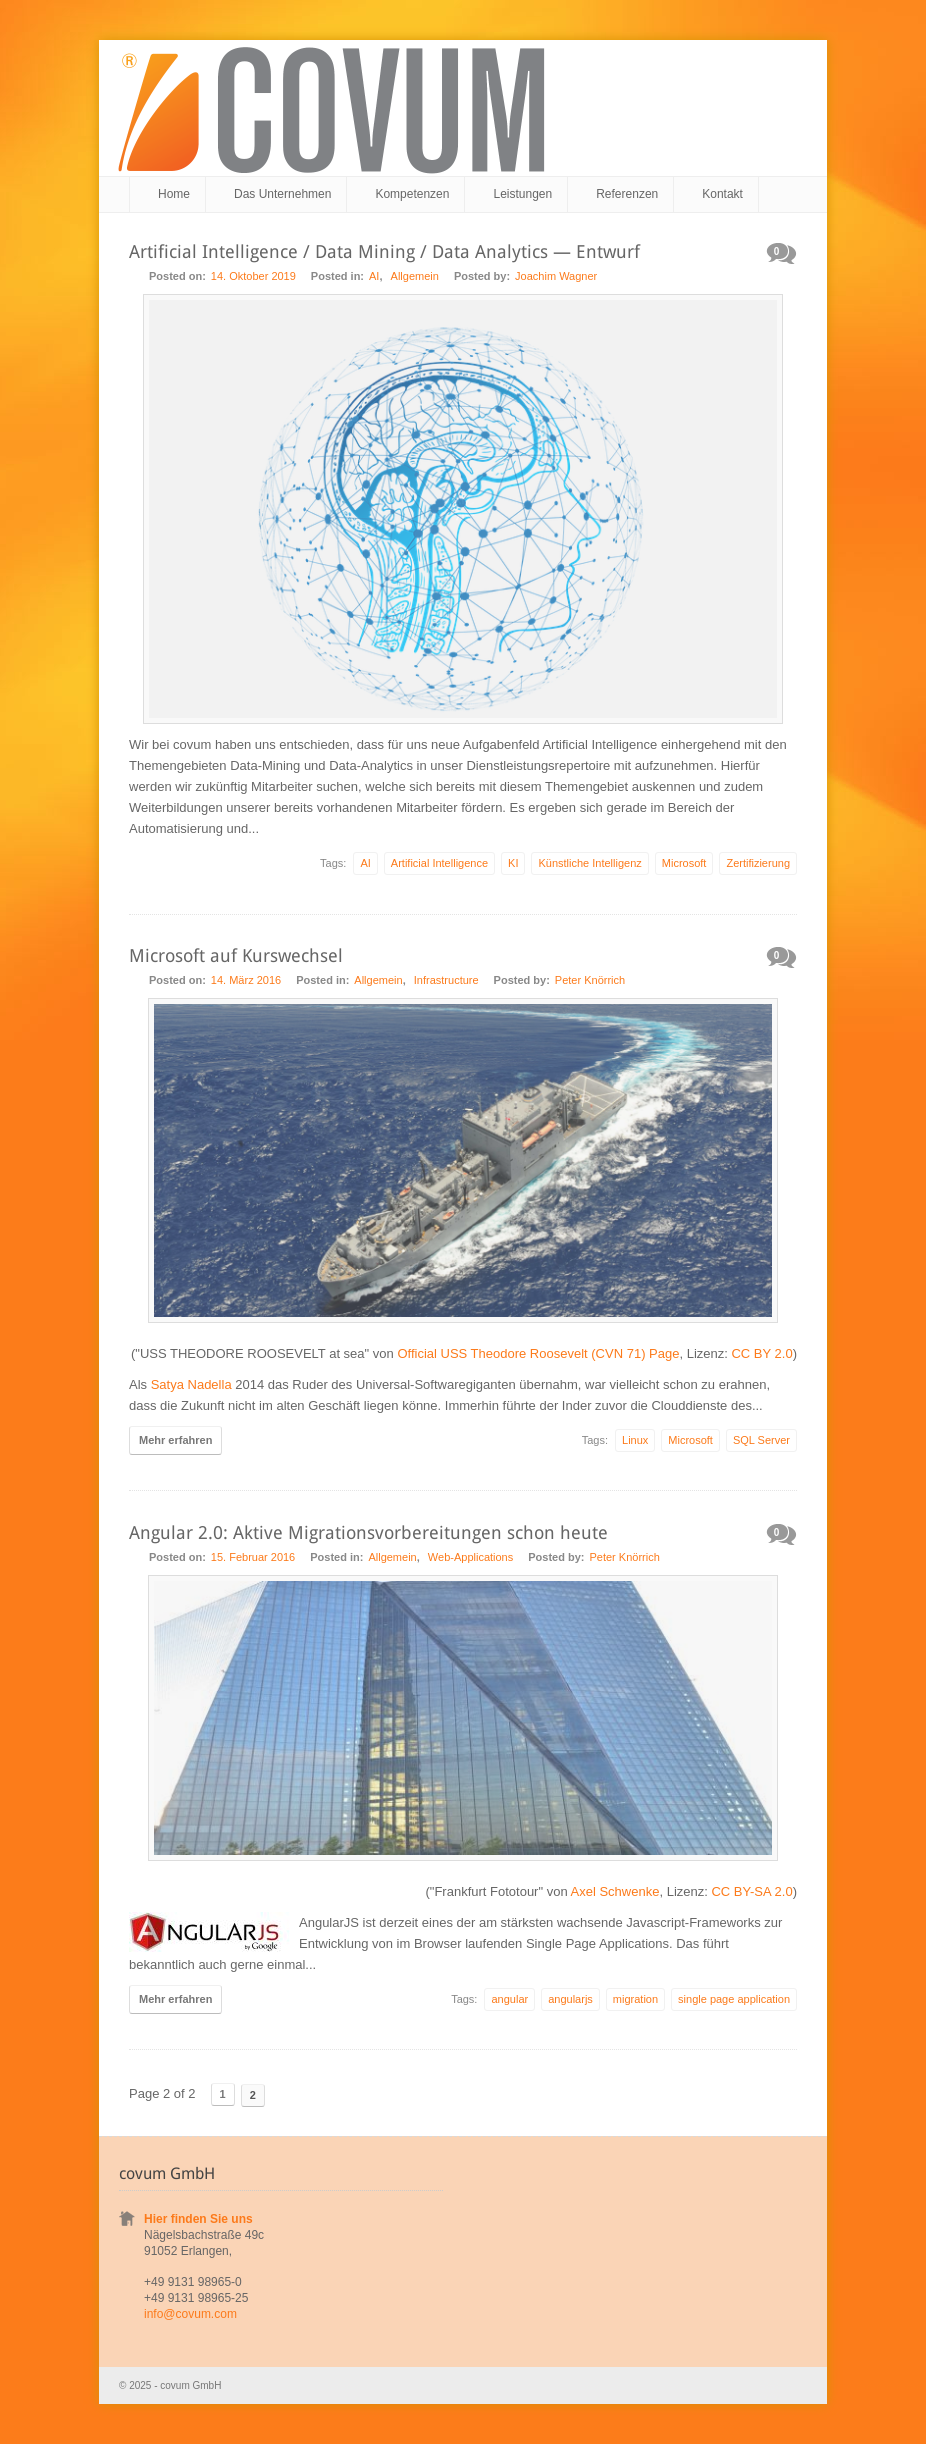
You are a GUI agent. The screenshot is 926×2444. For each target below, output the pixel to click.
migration (635, 1999)
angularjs (570, 1999)
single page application (734, 1999)
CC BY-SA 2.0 (751, 1891)
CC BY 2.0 (761, 1353)
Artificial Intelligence (439, 863)
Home (174, 194)
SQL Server (761, 1440)
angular (509, 1999)
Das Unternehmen (282, 194)
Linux (635, 1440)
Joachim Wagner (556, 276)
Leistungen (522, 194)
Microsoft (684, 863)
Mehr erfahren (175, 1440)
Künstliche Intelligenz (589, 863)
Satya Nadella (191, 1384)
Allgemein (415, 276)
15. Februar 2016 (253, 1557)
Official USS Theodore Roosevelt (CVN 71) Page (538, 1353)
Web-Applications (470, 1557)
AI (374, 276)
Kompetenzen (412, 194)
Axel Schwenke (615, 1891)
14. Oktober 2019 (253, 276)
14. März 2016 (246, 980)
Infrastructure (446, 980)
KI (513, 863)
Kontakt (722, 194)
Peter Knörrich (590, 980)
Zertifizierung (758, 863)
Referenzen (627, 194)
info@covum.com (190, 2314)
